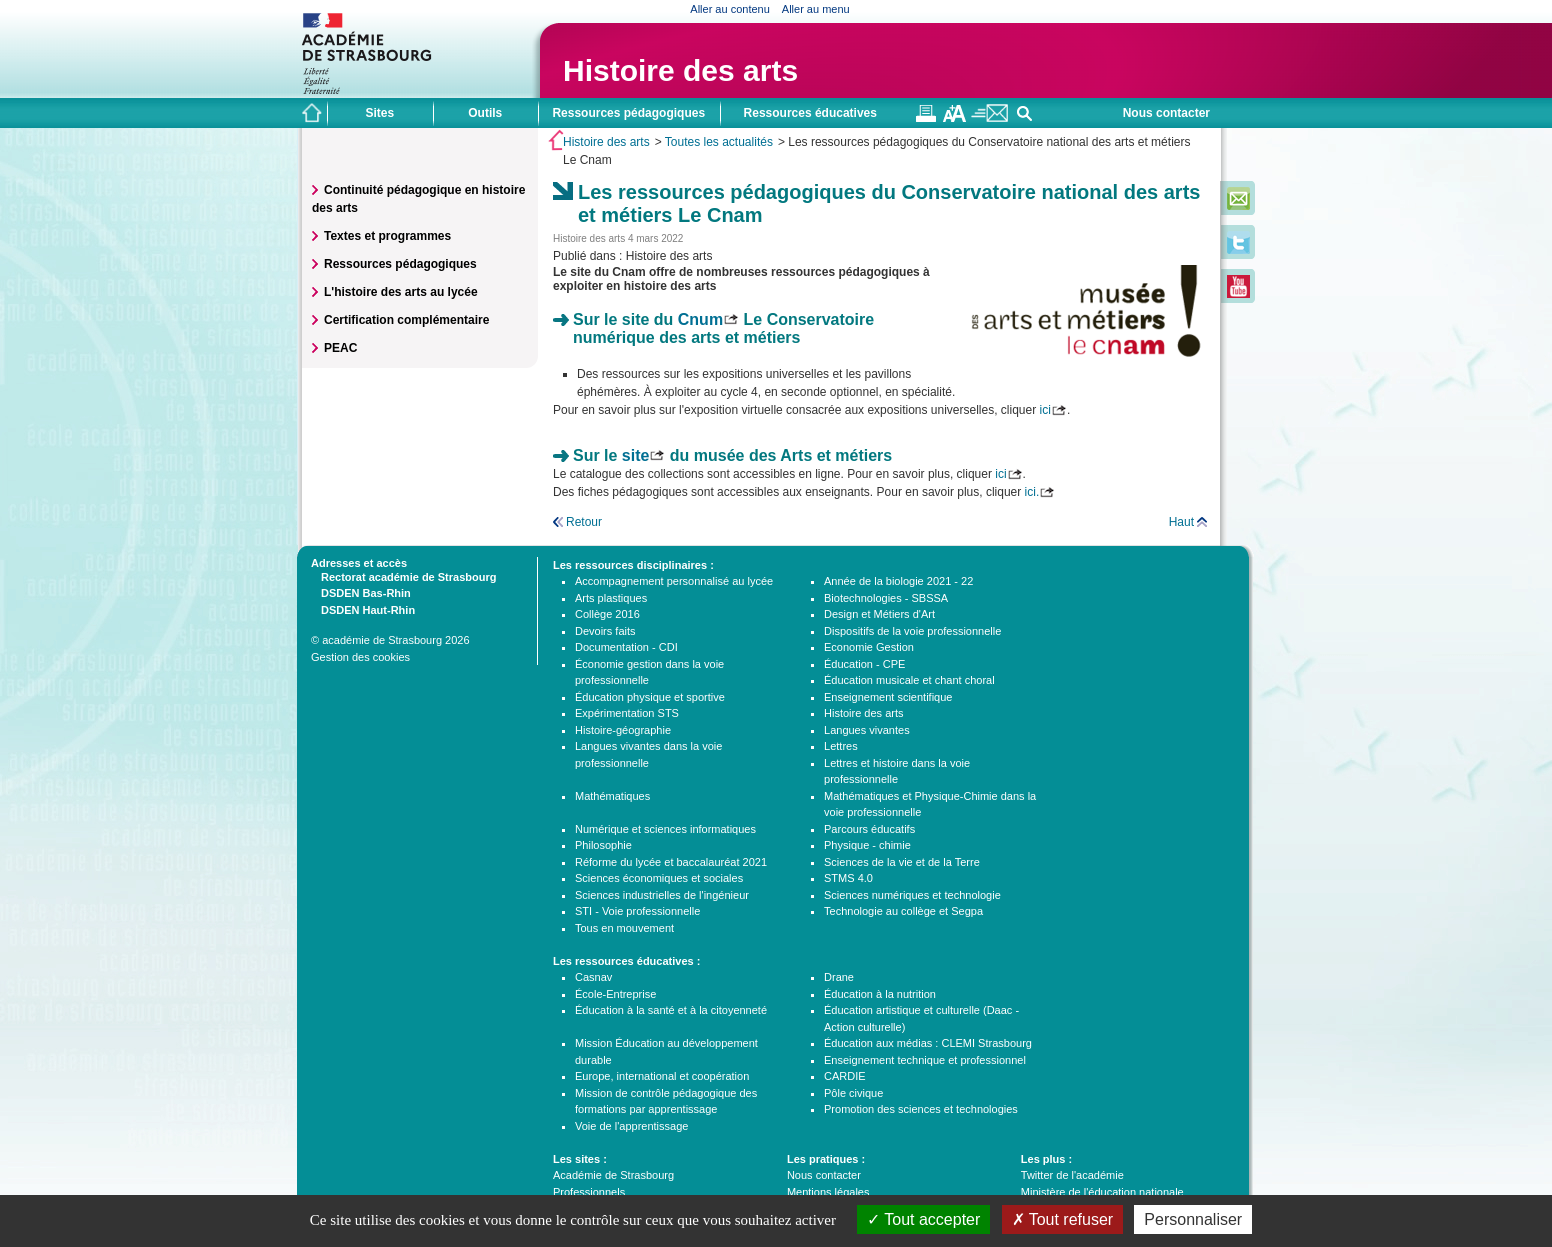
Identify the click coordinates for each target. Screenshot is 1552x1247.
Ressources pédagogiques (400, 264)
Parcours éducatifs (869, 829)
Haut (1181, 522)
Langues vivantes (867, 730)
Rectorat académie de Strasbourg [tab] (403, 576)
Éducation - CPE (864, 664)
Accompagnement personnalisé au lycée (674, 581)
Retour (584, 522)
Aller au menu (816, 9)
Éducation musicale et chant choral (909, 680)
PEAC (340, 348)
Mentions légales (828, 1192)
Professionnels (589, 1192)
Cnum (700, 319)
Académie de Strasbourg (613, 1175)
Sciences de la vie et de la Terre (902, 862)
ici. (1032, 492)
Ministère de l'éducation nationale (1102, 1192)
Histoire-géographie (623, 730)
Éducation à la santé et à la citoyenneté (671, 1010)
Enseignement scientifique (888, 697)
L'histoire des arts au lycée (401, 292)
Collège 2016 (607, 614)
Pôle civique (853, 1093)
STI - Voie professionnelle (637, 911)
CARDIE (845, 1076)
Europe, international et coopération (662, 1076)
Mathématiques (612, 796)
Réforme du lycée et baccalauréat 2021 (671, 862)
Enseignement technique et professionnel (925, 1060)
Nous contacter (1166, 113)
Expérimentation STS (627, 713)
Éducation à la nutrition (880, 994)
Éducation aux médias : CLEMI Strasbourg (928, 1043)
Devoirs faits (605, 631)
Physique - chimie (867, 845)
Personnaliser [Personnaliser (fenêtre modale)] (1193, 1219)
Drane (839, 977)
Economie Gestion (869, 647)
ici (1045, 410)
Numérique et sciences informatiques (665, 829)
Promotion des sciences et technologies (921, 1109)
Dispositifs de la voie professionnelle (912, 631)
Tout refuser (1063, 1219)
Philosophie (603, 845)
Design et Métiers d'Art (879, 614)
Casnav (593, 977)
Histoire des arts (680, 70)
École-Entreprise (615, 994)
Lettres (841, 746)
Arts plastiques (611, 598)
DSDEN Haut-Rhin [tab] (363, 609)
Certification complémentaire (406, 320)
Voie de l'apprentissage (631, 1126)
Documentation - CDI (626, 647)
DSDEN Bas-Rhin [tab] (361, 592)
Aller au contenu (730, 9)
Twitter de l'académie (1072, 1175)
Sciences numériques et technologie (912, 895)
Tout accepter (923, 1219)
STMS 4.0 (848, 878)
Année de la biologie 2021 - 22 (898, 581)
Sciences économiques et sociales (659, 878)
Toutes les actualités (719, 142)
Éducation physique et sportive (650, 697)
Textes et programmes (387, 236)
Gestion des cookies (360, 657)
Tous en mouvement (624, 928)
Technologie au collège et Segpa (903, 911)
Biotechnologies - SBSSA (886, 598)
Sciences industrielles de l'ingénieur (662, 895)
